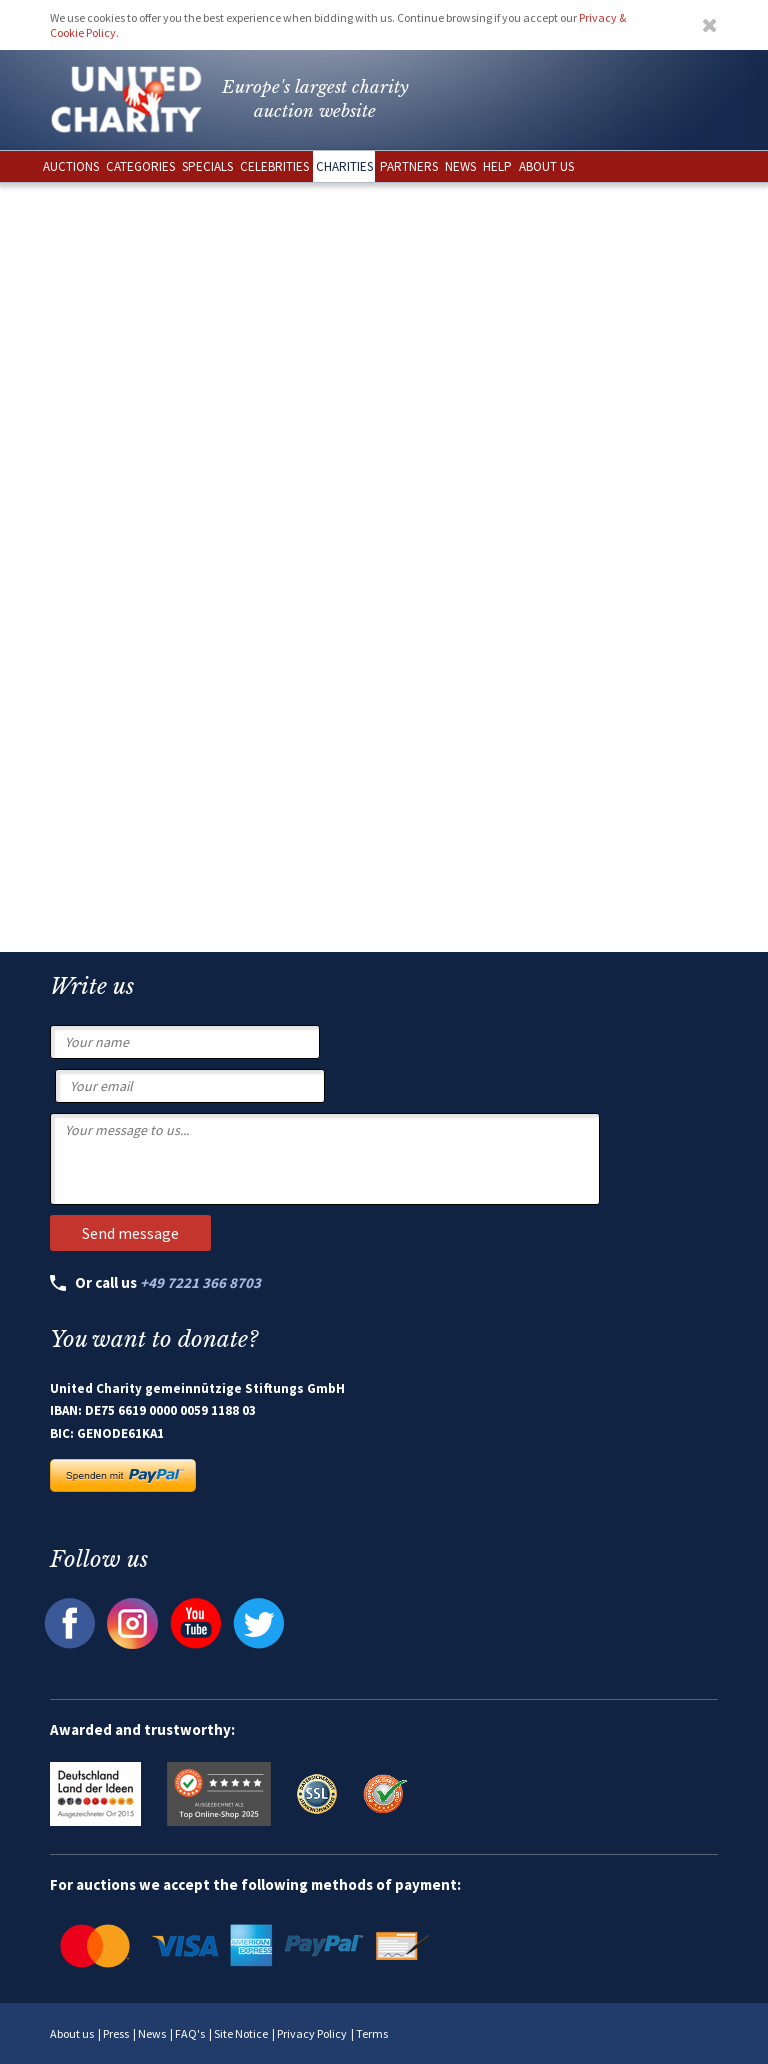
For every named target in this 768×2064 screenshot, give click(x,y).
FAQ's (190, 2033)
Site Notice (241, 2033)
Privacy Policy (312, 2033)
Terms (372, 2033)
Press (116, 2033)
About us (72, 2033)
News (152, 2033)
